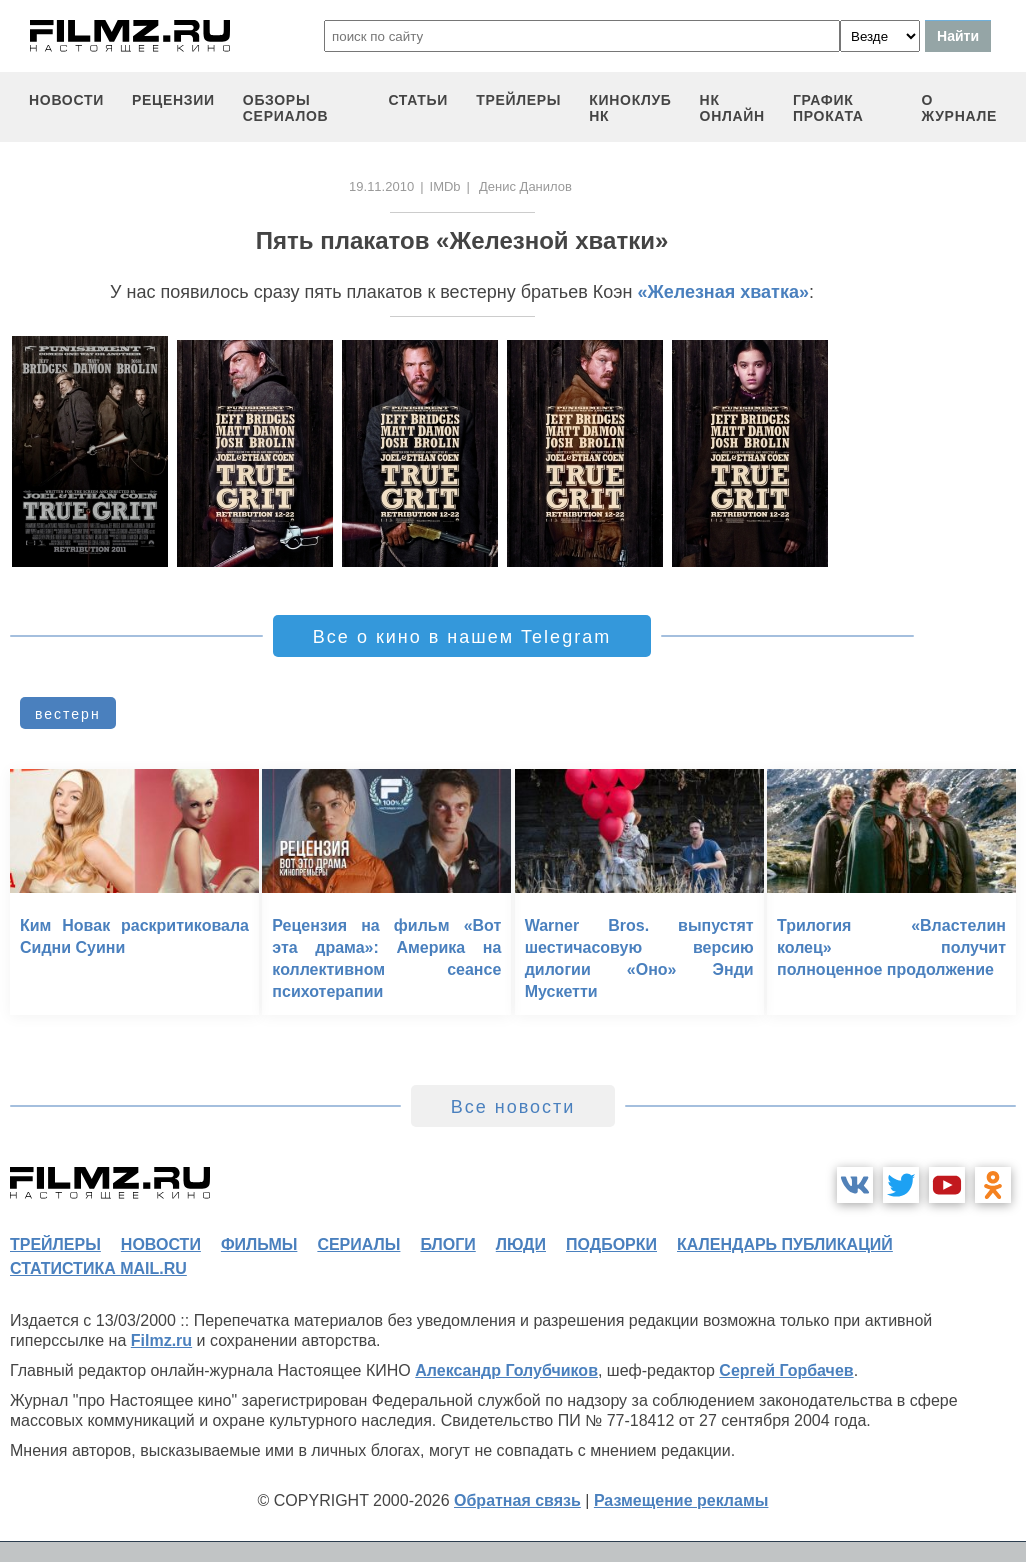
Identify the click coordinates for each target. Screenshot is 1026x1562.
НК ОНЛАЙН (732, 108)
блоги (447, 1244)
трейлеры (518, 100)
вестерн (68, 714)
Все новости (513, 1107)
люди (521, 1244)
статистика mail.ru (98, 1268)
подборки (611, 1244)
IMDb (445, 186)
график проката (828, 108)
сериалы (358, 1244)
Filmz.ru (161, 1340)
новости (66, 100)
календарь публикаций (785, 1244)
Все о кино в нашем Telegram (462, 637)
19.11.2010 (381, 186)
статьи (418, 100)
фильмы (259, 1244)
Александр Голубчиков (506, 1370)
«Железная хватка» (723, 292)
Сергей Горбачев (786, 1370)
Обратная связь (517, 1500)
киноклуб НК (630, 108)
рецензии (173, 100)
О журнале (959, 108)
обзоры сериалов (286, 108)
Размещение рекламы (681, 1500)
